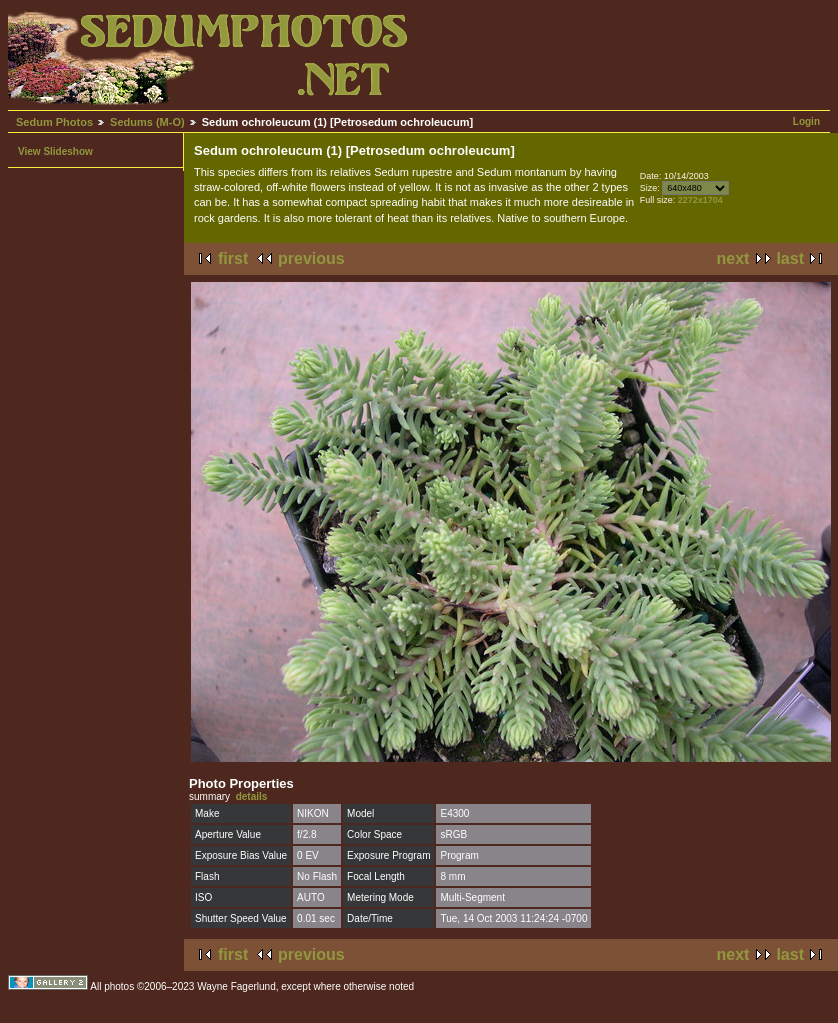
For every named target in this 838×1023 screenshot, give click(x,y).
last (790, 258)
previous (311, 258)
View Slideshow (55, 151)
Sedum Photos (54, 122)
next (733, 258)
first (233, 258)
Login (806, 121)
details (252, 796)
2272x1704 (700, 200)
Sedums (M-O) (147, 122)
